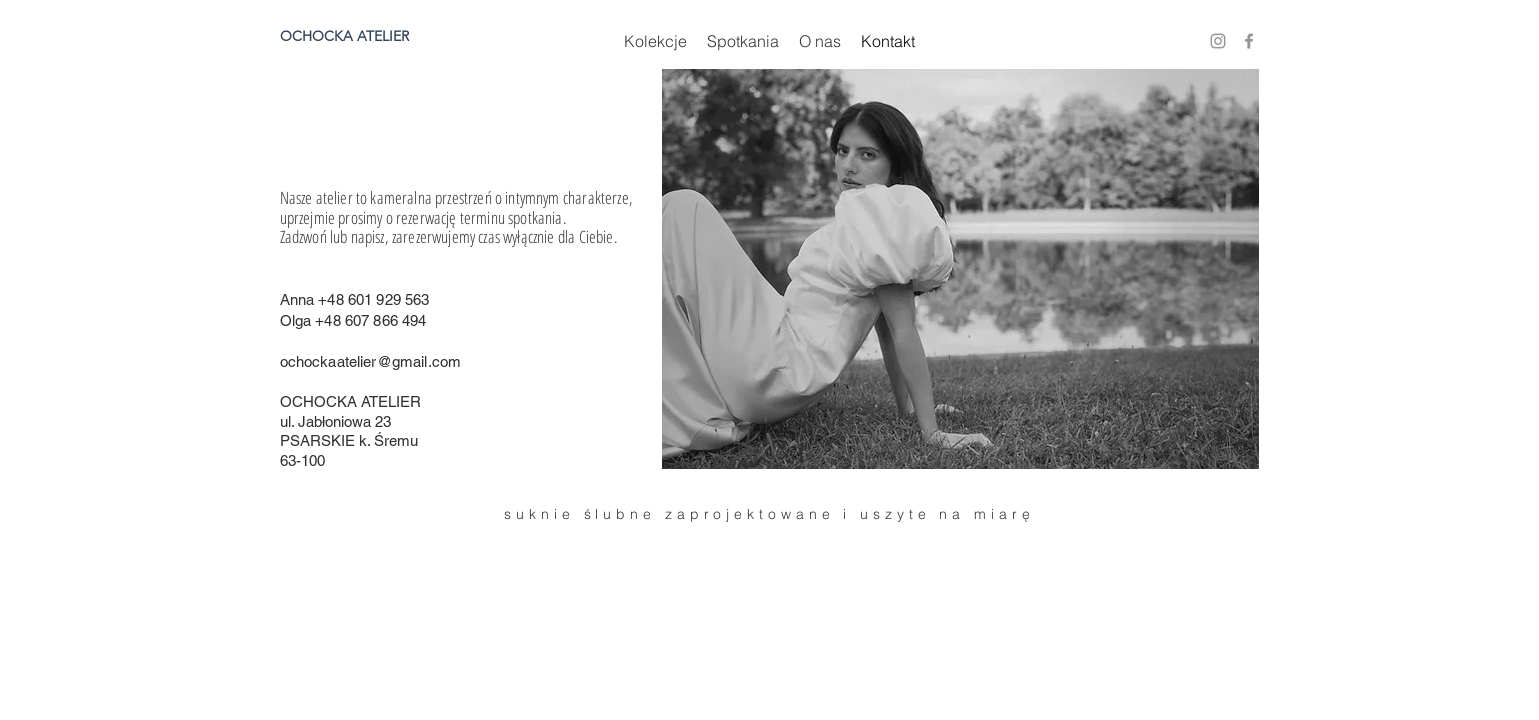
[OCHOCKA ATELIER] (363, 37)
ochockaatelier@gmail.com (371, 361)
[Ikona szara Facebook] (1249, 41)
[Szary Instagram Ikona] (1218, 41)
